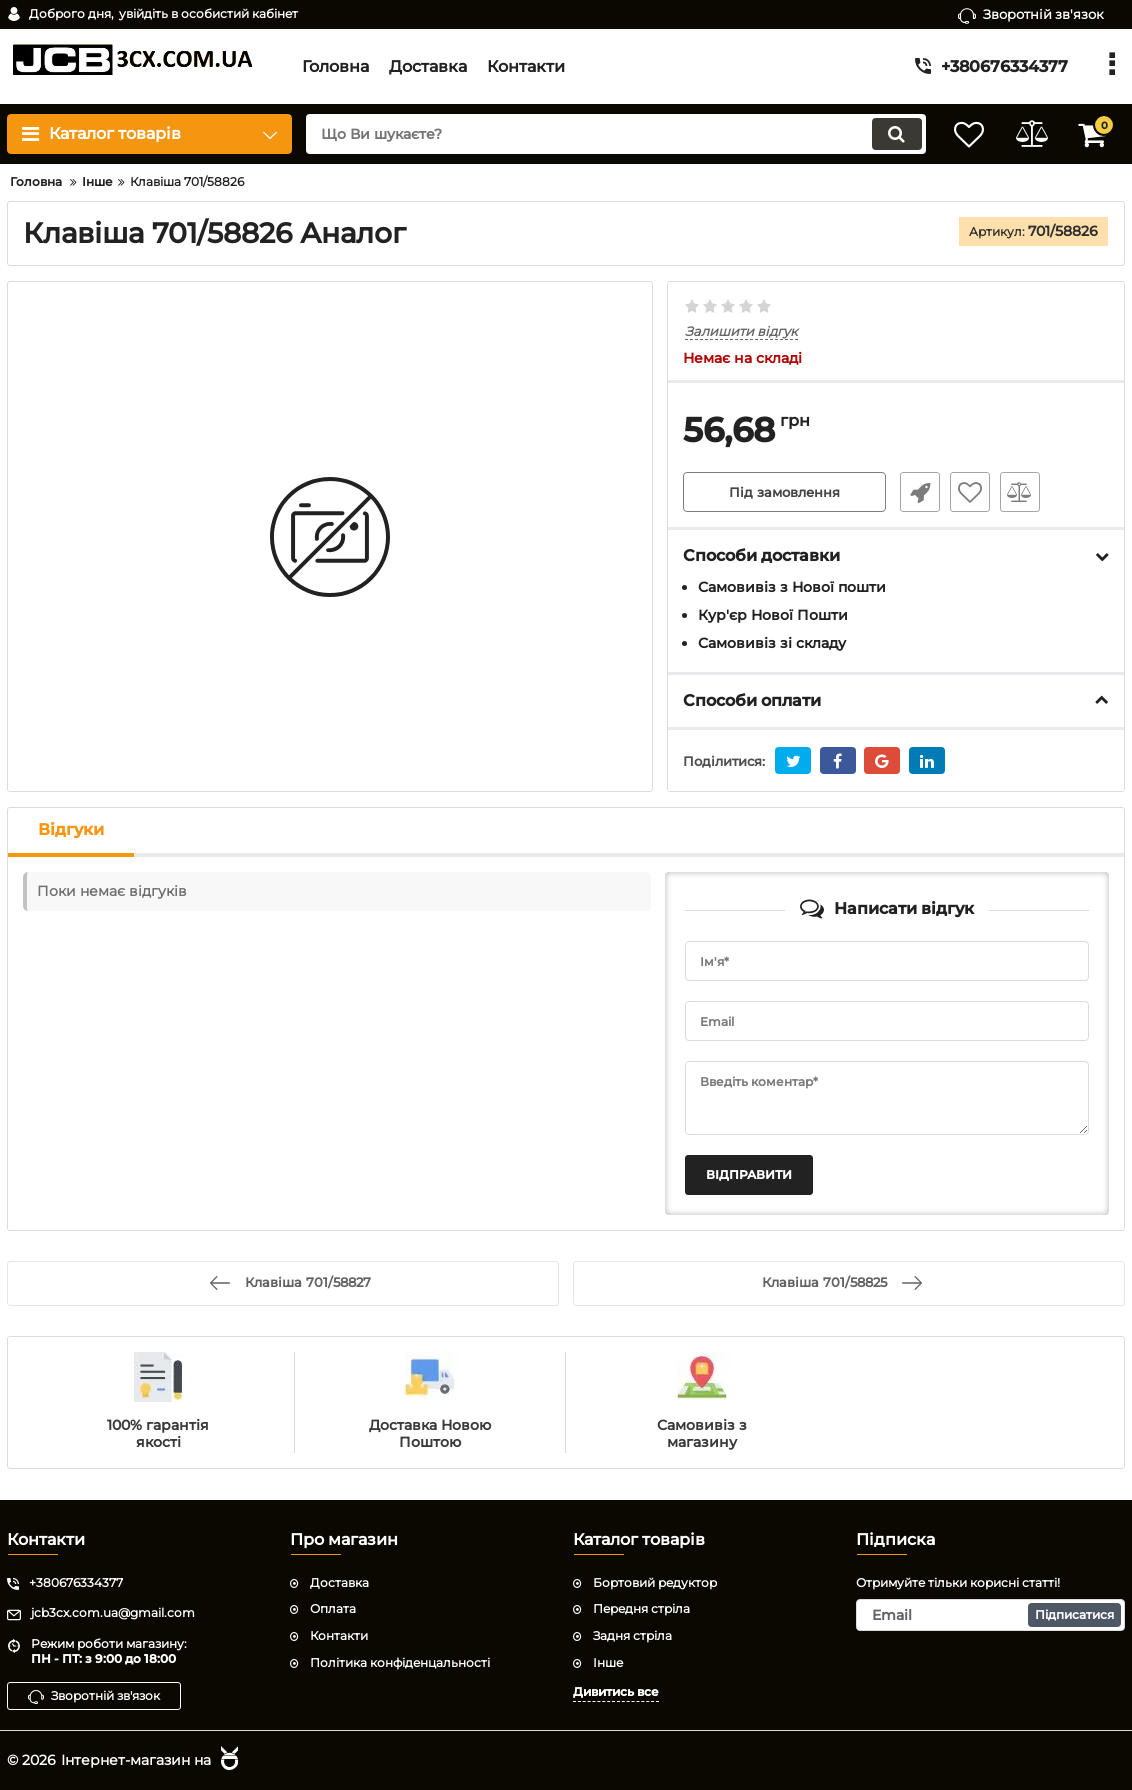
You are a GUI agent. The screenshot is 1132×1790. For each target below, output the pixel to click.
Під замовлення (784, 493)
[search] (603, 134)
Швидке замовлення (916, 493)
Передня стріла (641, 1608)
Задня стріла (632, 1635)
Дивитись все (616, 1690)
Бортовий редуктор (655, 1581)
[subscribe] (990, 1615)
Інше (608, 1661)
